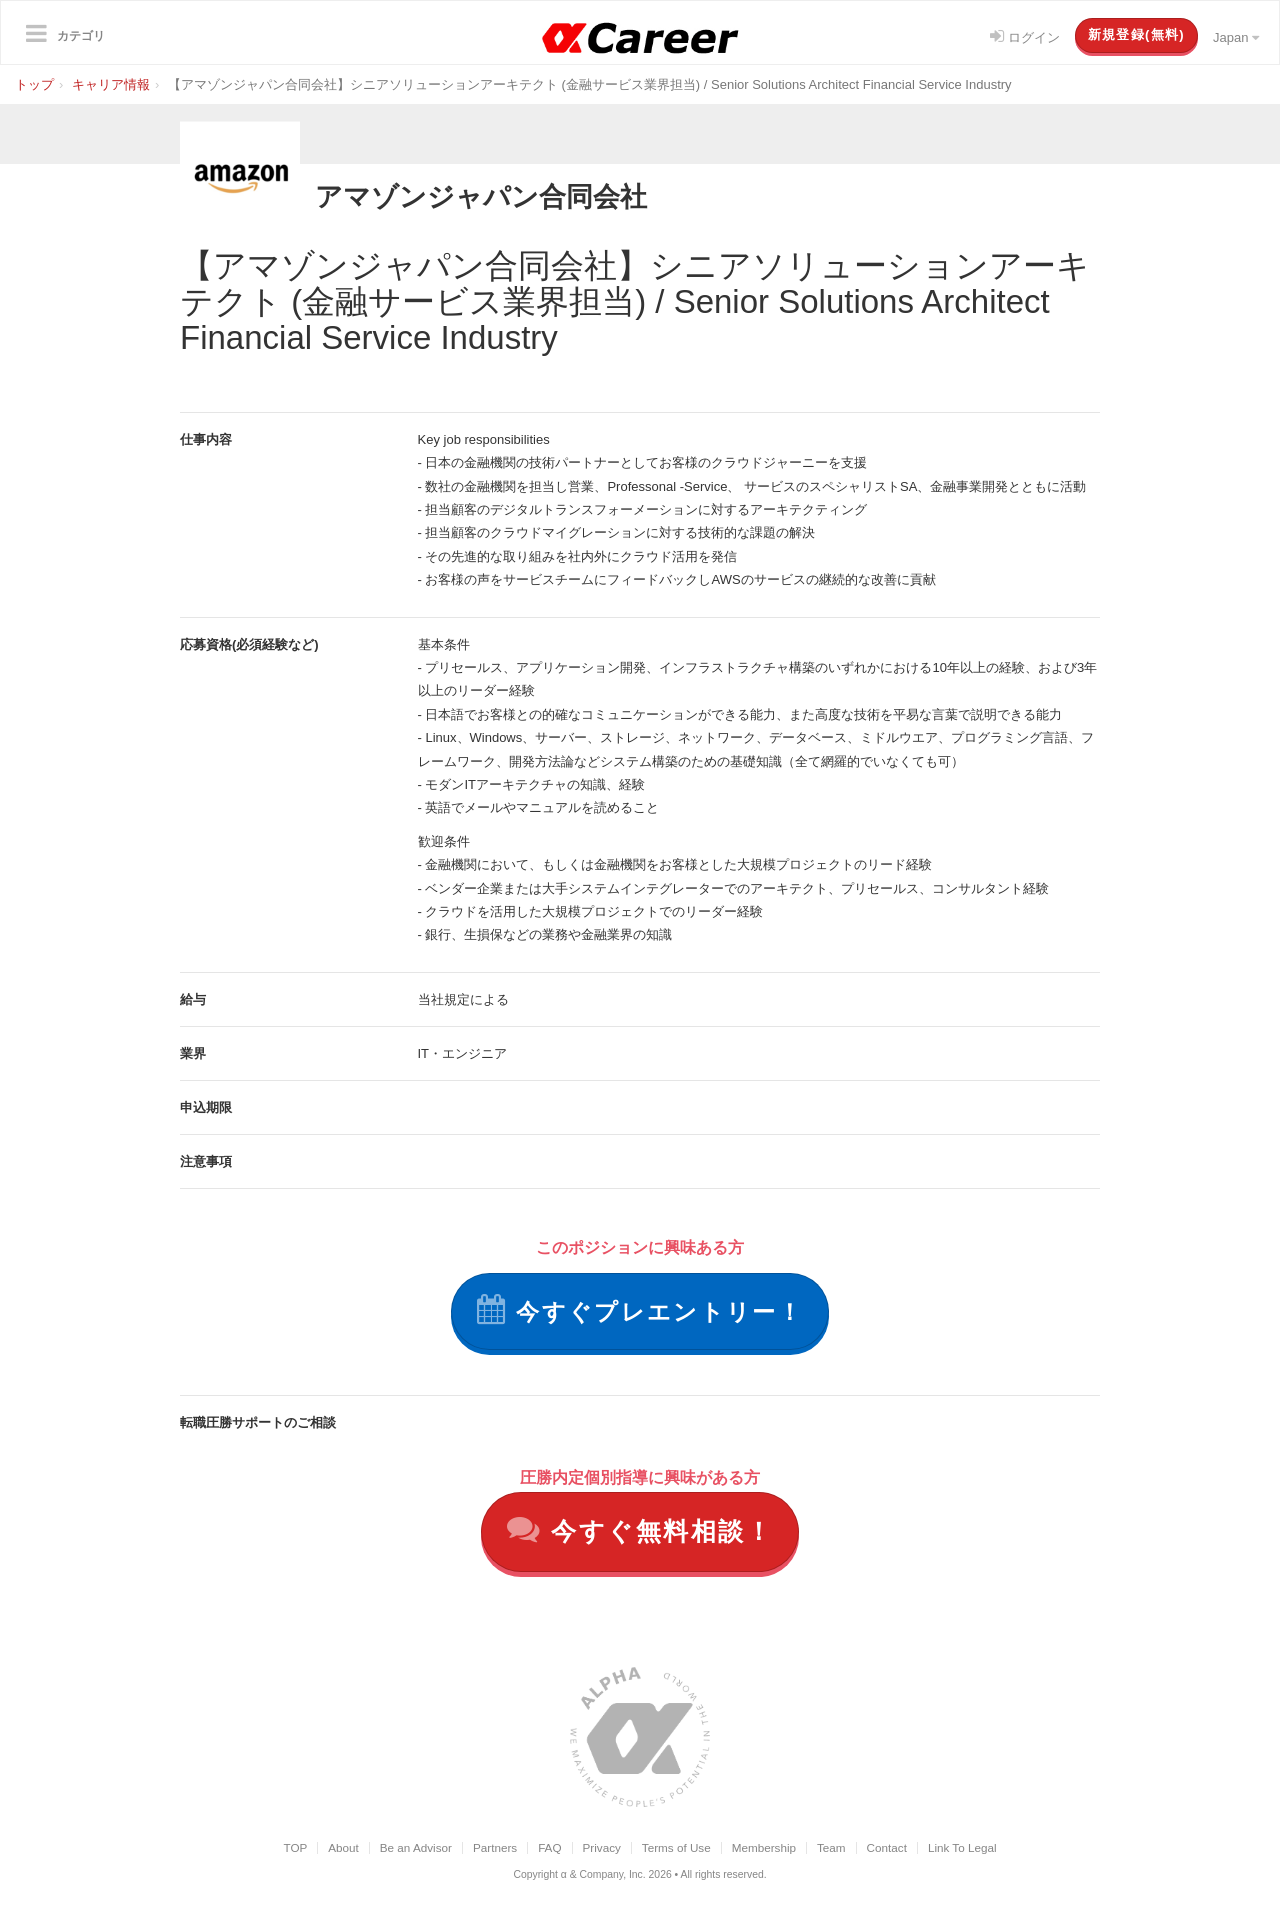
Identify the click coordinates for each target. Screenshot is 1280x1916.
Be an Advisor (416, 1848)
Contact (887, 1848)
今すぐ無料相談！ (640, 1531)
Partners (495, 1848)
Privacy (602, 1848)
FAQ (549, 1848)
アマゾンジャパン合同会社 (499, 195)
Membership (764, 1848)
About (343, 1848)
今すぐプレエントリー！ (640, 1309)
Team (831, 1848)
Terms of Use (676, 1848)
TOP (295, 1848)
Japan (1236, 37)
